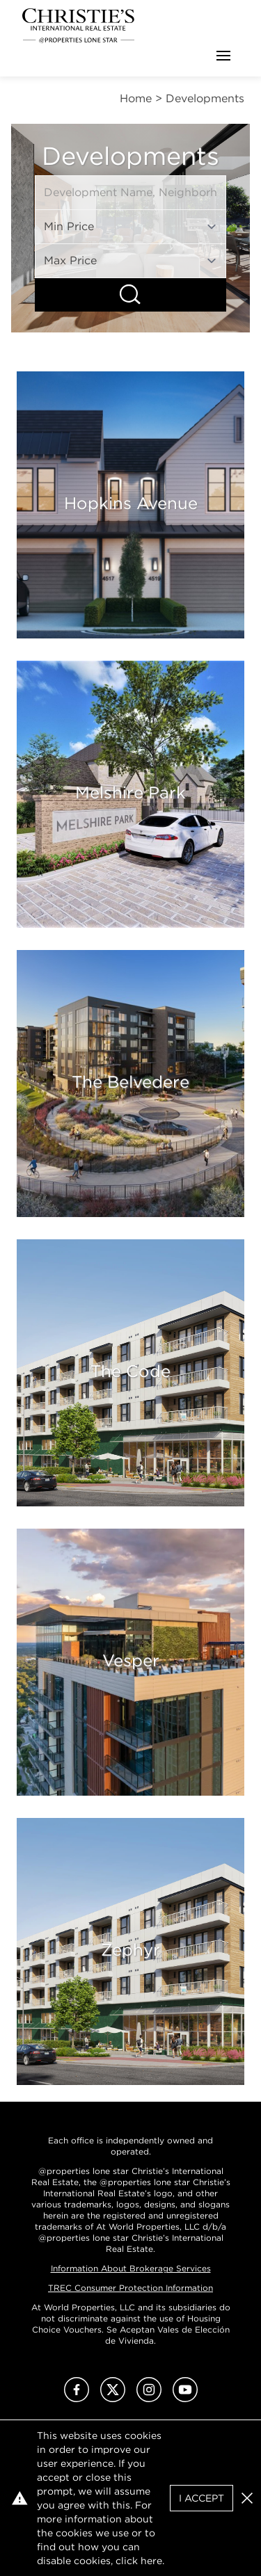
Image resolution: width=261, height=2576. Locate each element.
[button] (247, 2498)
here (151, 2560)
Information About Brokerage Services (131, 2268)
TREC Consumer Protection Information (130, 2288)
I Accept (201, 2498)
